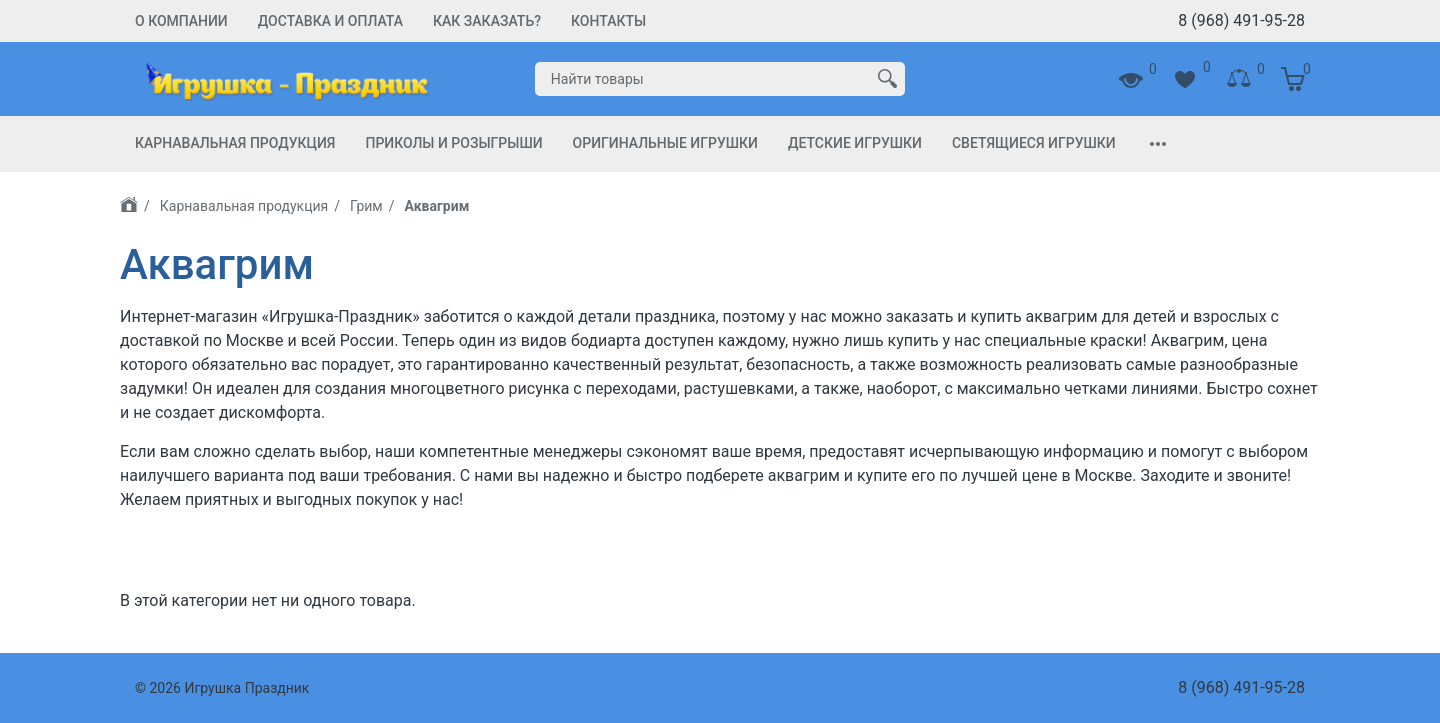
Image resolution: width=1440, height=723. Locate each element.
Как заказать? (487, 21)
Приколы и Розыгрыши (453, 143)
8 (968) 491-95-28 (1241, 20)
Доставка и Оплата (330, 21)
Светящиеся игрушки (1034, 143)
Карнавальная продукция (235, 143)
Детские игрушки (855, 143)
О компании (181, 21)
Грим (366, 206)
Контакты (608, 21)
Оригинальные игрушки (665, 143)
